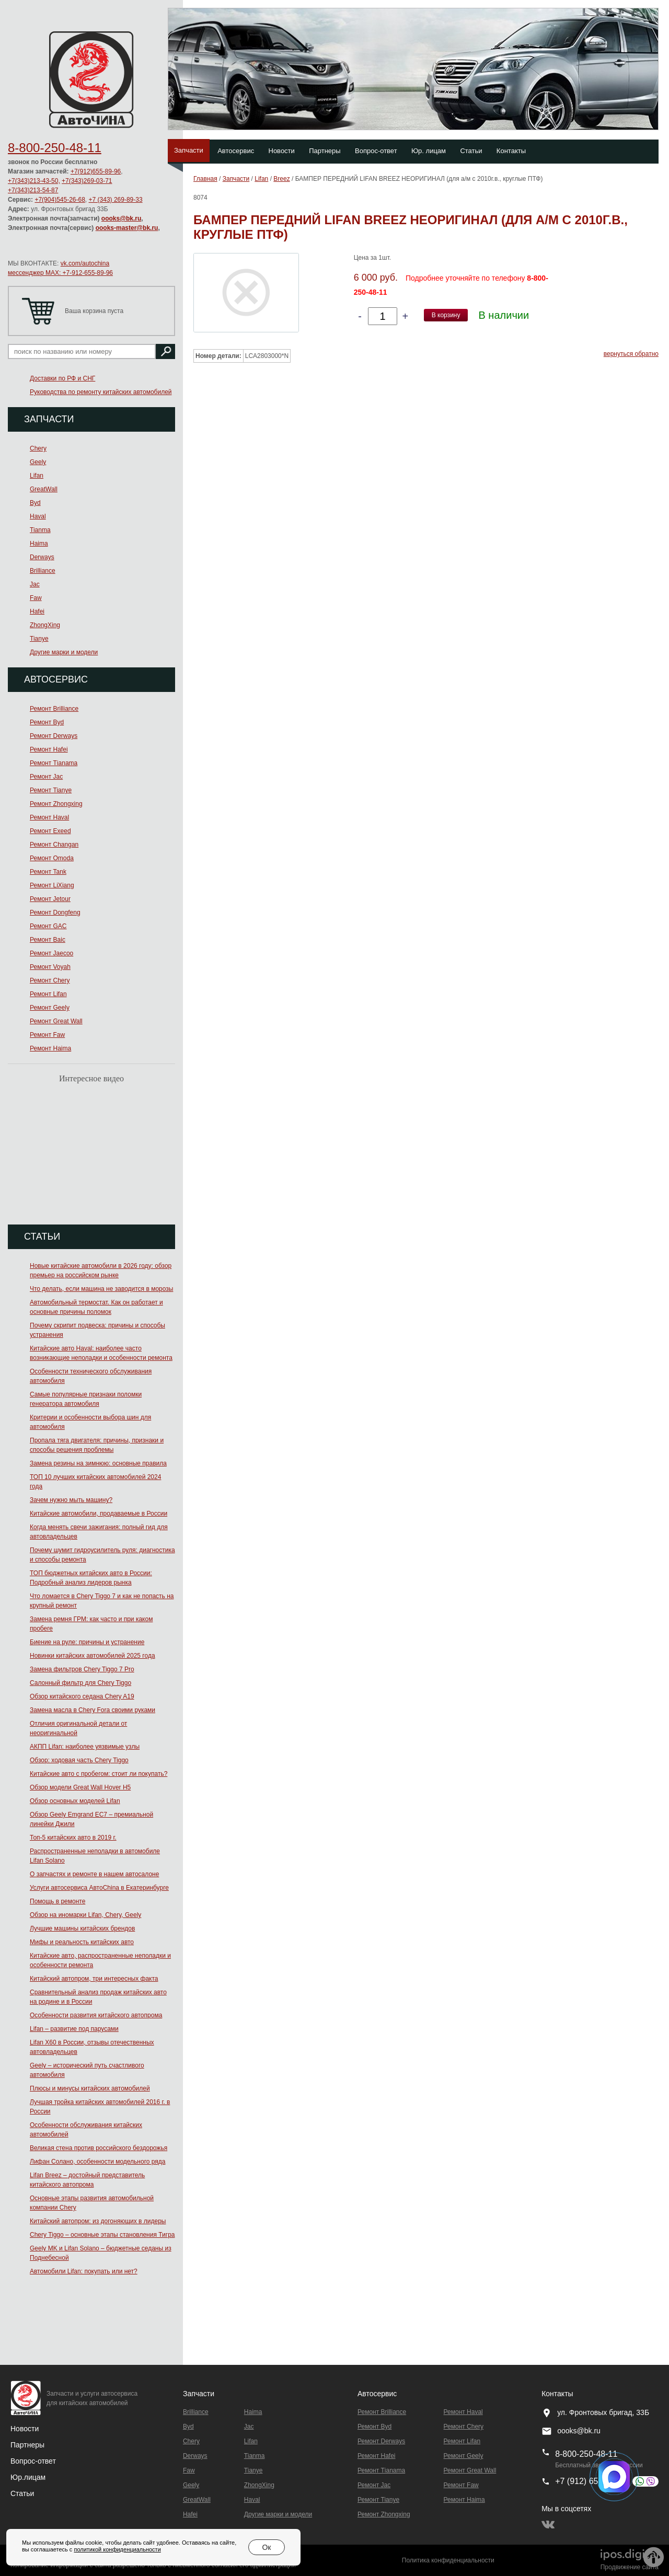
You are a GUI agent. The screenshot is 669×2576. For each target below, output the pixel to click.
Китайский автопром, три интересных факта (94, 1978)
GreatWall (43, 489)
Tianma (40, 530)
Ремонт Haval (49, 817)
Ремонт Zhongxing (56, 803)
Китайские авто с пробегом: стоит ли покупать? (98, 1773)
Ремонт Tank (48, 871)
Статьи (471, 151)
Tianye (39, 638)
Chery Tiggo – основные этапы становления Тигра (102, 2234)
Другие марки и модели (64, 652)
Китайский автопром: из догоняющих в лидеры (98, 2221)
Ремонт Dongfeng (55, 912)
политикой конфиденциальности (117, 2549)
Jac (35, 584)
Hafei (37, 611)
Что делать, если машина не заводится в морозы (101, 1288)
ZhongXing (45, 625)
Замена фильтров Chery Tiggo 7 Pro (82, 1669)
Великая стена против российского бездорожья (98, 2148)
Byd (35, 502)
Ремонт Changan (54, 844)
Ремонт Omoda (52, 858)
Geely (38, 462)
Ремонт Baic (47, 939)
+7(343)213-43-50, (34, 180)
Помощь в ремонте (57, 1901)
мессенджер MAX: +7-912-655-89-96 (60, 272)
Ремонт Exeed (50, 831)
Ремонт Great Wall (56, 1021)
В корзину (446, 315)
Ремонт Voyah (50, 967)
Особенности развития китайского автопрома (96, 2015)
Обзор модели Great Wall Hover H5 (80, 1787)
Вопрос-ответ (376, 151)
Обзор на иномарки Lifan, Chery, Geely (85, 1915)
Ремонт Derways (53, 736)
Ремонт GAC (48, 926)
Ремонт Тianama (53, 763)
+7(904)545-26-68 (59, 199)
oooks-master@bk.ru (127, 228)
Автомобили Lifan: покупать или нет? (83, 2271)
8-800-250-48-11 (54, 148)
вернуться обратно (631, 353)
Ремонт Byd (47, 722)
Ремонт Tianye (51, 790)
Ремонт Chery (50, 980)
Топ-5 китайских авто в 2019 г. (73, 1837)
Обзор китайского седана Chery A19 (82, 1696)
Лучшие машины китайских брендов (82, 1928)
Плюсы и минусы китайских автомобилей (90, 2088)
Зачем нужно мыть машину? (71, 1500)
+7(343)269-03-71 (87, 180)
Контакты (511, 151)
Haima (39, 543)
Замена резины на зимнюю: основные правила (98, 1463)
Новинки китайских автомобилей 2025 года (92, 1655)
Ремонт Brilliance (54, 708)
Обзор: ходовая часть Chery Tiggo (79, 1760)
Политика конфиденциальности (448, 2560)
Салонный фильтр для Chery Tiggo (80, 1682)
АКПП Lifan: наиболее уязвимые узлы (85, 1746)
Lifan (36, 475)
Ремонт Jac (46, 776)
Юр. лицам (428, 151)
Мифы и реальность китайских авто (82, 1942)
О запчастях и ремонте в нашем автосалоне (94, 1874)
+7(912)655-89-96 (96, 171)
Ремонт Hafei (49, 749)
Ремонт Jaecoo (51, 953)
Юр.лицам (27, 2477)
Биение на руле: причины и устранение (87, 1642)
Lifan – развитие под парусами (74, 2028)
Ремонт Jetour (50, 899)
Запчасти (188, 150)
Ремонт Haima (50, 1048)
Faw (36, 598)
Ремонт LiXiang (52, 885)
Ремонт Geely (50, 1007)
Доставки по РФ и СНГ (62, 378)
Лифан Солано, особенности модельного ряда (98, 2161)
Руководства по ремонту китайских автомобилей (101, 392)
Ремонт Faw (47, 1034)
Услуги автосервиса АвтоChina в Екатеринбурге (99, 1887)
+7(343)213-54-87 (33, 190)
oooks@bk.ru (121, 218)
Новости (282, 151)
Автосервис (235, 151)
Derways (42, 557)
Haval (38, 516)
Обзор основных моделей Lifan (75, 1801)
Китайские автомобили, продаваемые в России (98, 1513)
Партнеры (324, 151)
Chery (38, 448)
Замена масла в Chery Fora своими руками (92, 1710)
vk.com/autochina (85, 263)
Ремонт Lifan (48, 994)
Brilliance (42, 570)
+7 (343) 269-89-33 (116, 199)
